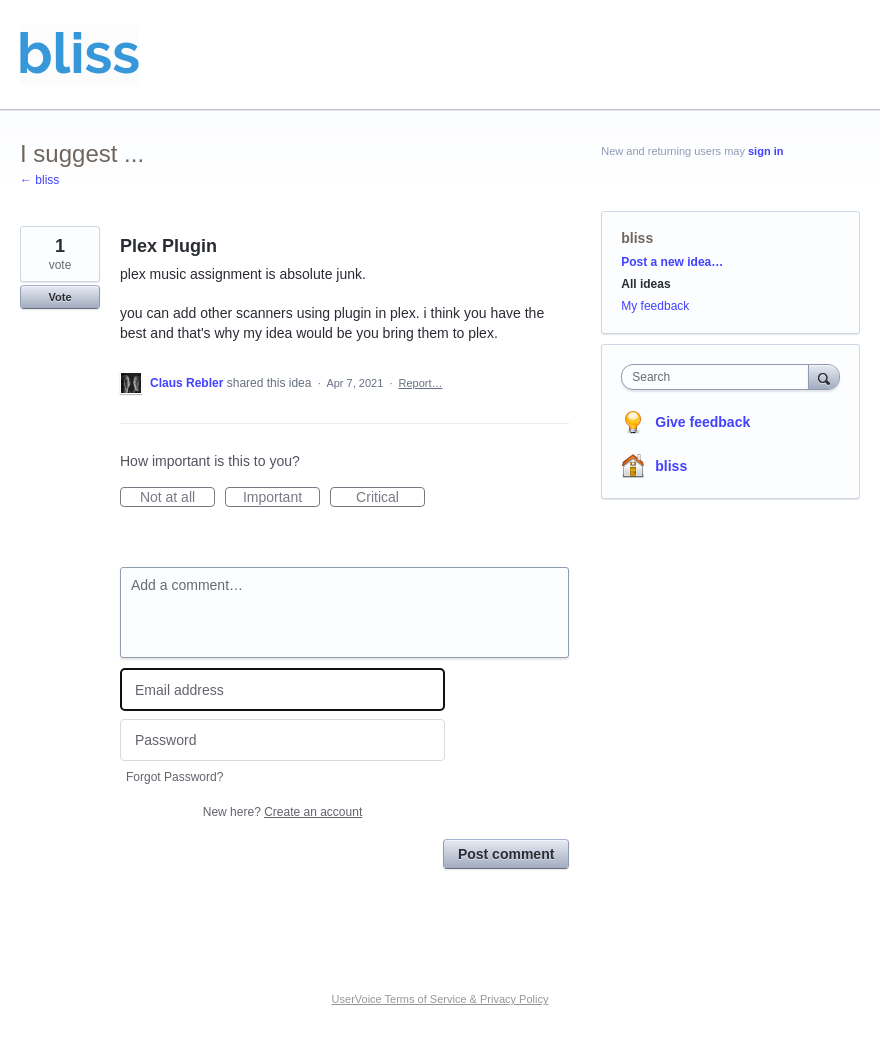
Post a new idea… (672, 262)
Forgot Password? (174, 777)
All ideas (645, 284)
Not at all (177, 498)
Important (281, 498)
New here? (282, 812)
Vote (59, 297)
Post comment (506, 854)
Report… (421, 383)
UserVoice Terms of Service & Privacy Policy (440, 999)
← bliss (39, 180)
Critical (390, 498)
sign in (765, 151)
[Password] (282, 740)
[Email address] (282, 689)
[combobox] (719, 377)
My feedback (655, 306)
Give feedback (702, 422)
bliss (637, 238)
